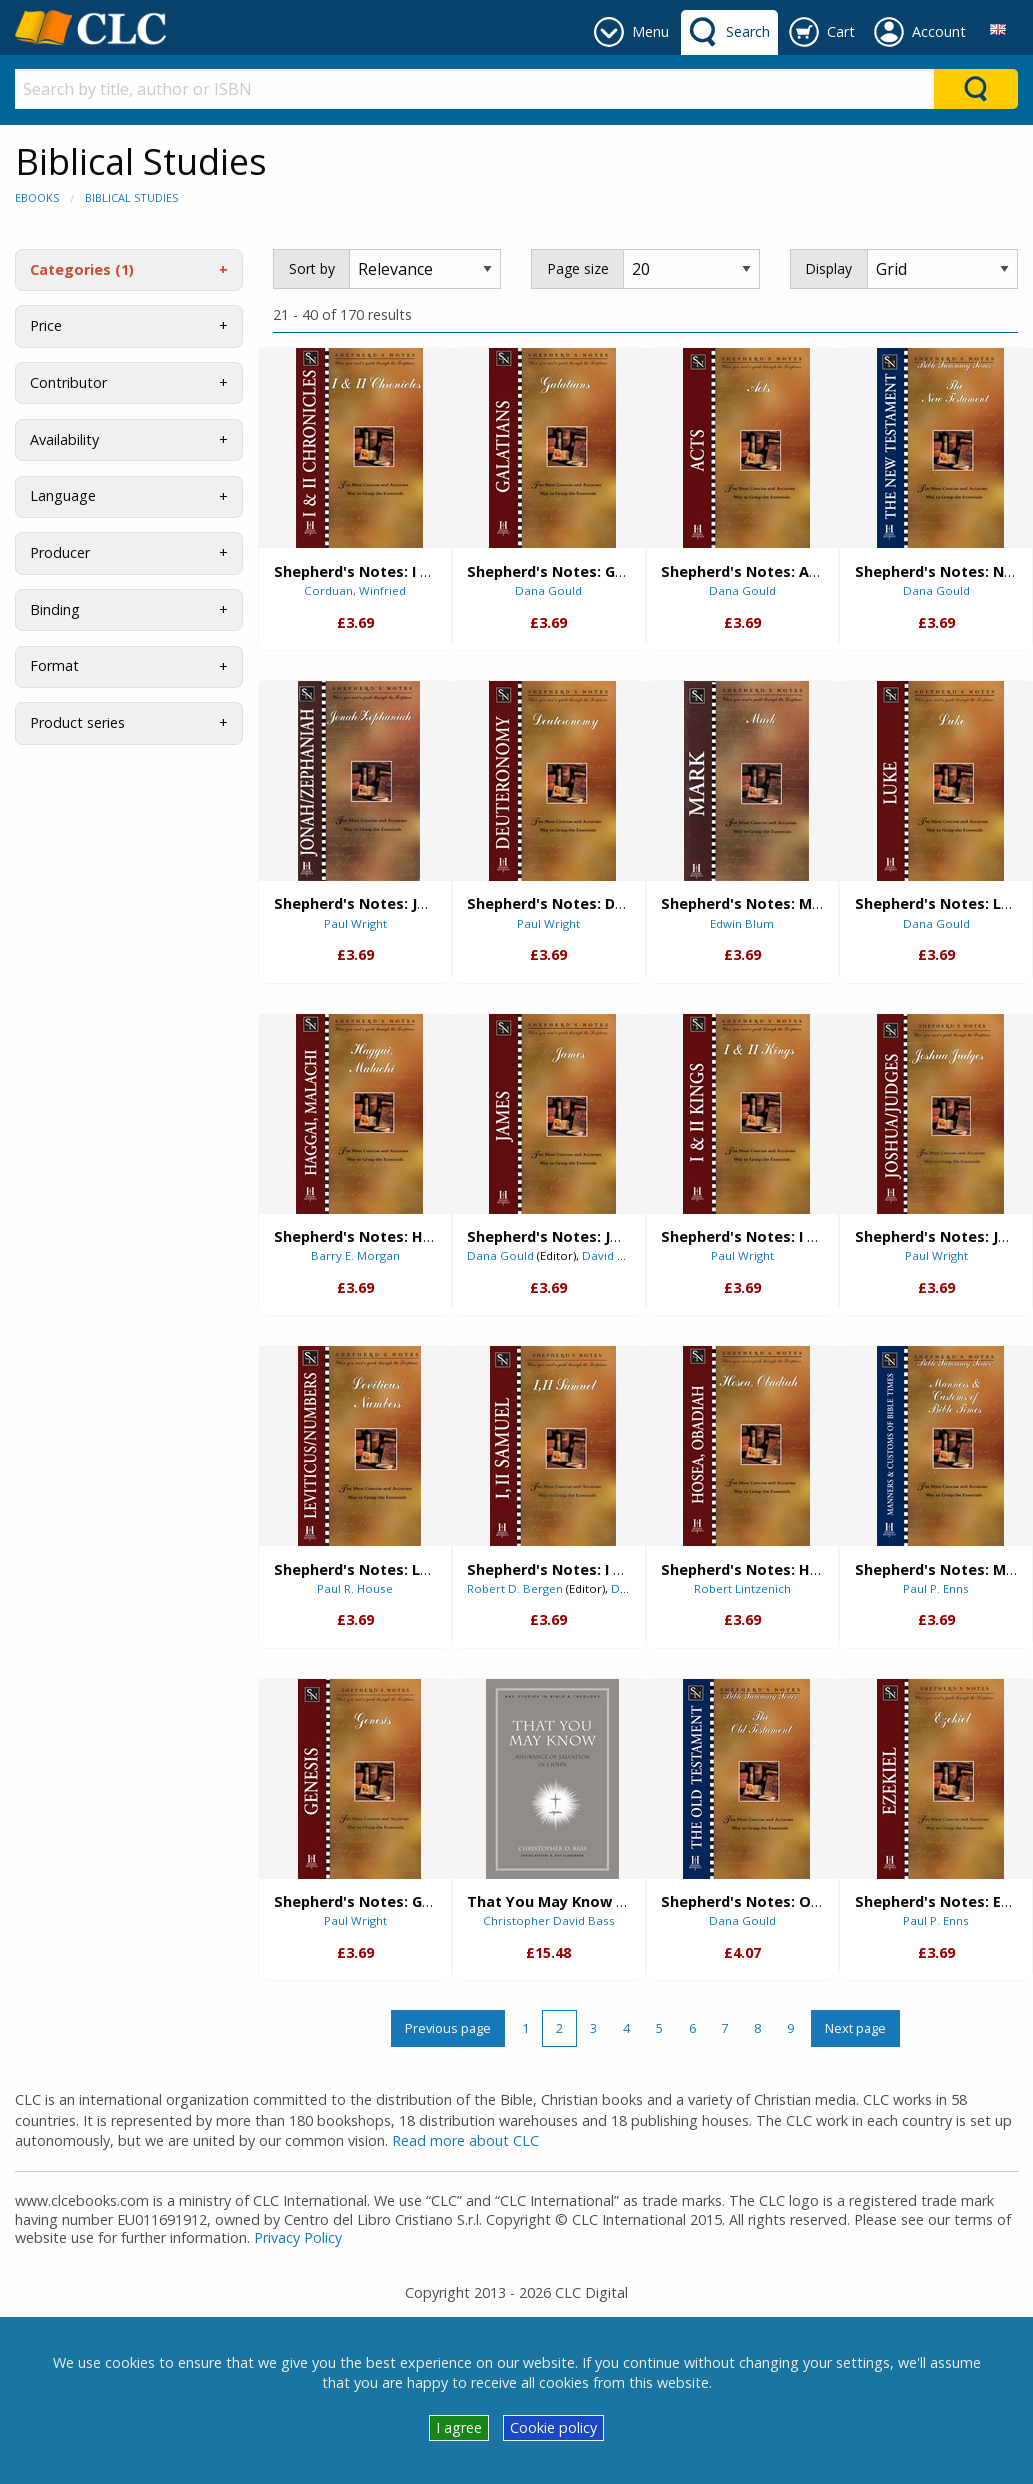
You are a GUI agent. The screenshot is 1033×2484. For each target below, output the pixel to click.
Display (828, 268)
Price (46, 325)
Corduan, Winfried (355, 590)
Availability (64, 439)
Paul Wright (355, 923)
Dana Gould (548, 590)
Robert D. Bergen (515, 1588)
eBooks (37, 197)
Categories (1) (82, 269)
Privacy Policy (298, 2237)
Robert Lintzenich (742, 1588)
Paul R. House (355, 1588)
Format (54, 665)
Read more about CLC (465, 2140)
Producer (60, 552)
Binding (55, 609)
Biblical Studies (131, 197)
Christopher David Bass (549, 1920)
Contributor (68, 382)
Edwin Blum (742, 923)
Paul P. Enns (936, 1588)
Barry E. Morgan (355, 1255)
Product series (77, 722)
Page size (578, 268)
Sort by (312, 268)
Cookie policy (553, 2427)
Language (63, 495)
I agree (459, 2427)
